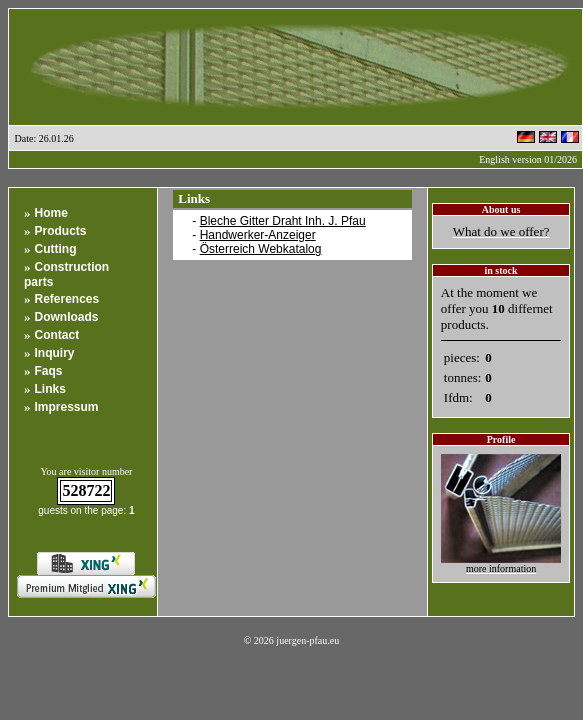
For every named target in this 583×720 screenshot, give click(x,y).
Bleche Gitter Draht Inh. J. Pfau (283, 221)
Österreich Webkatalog (261, 249)
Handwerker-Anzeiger (258, 235)
